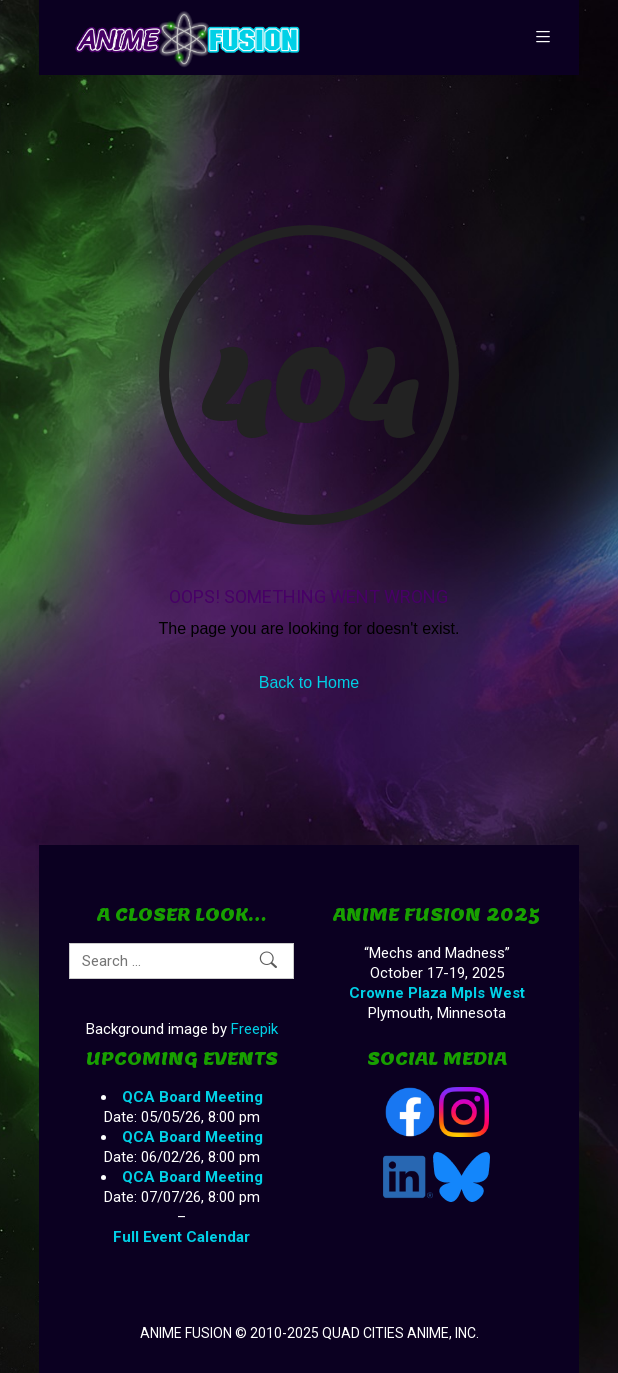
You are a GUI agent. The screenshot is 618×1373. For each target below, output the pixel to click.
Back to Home (309, 682)
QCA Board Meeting (192, 1097)
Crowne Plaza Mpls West (437, 993)
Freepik (254, 1029)
